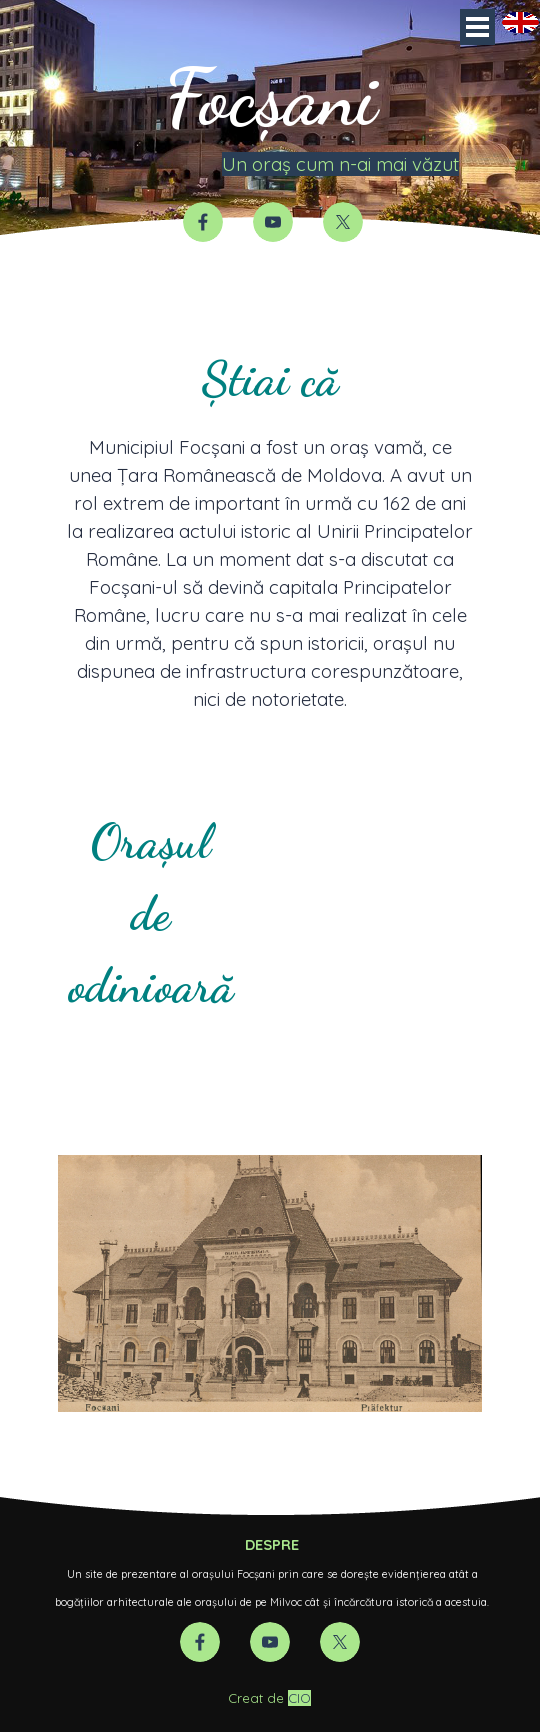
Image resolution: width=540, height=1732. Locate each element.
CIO (299, 1698)
